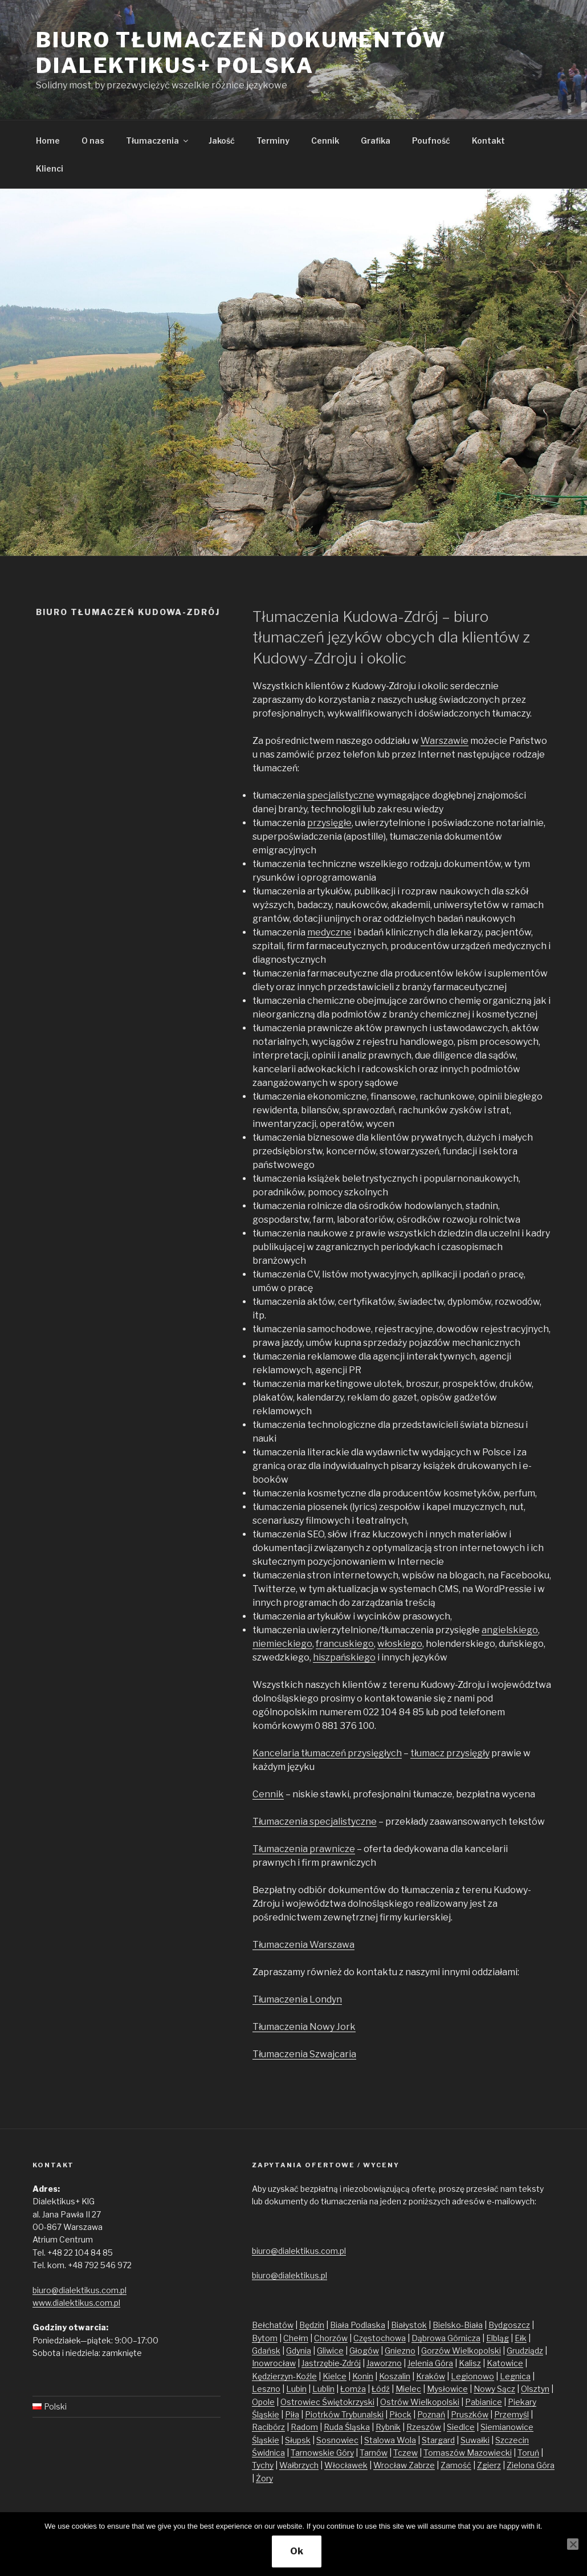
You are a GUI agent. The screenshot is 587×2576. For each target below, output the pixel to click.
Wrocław (391, 2465)
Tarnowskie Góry (322, 2452)
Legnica (515, 2376)
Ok (296, 2551)
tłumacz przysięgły (450, 1753)
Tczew (405, 2452)
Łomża (353, 2389)
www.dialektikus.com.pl (76, 2303)
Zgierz (489, 2465)
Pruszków (469, 2414)
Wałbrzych (299, 2465)
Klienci (49, 168)
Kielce (335, 2376)
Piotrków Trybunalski (344, 2414)
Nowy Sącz (494, 2389)
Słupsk (298, 2440)
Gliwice (330, 2350)
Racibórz (268, 2427)
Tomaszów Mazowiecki (467, 2452)
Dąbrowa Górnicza (445, 2338)
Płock (400, 2414)
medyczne (329, 932)
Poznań (431, 2414)
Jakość (222, 140)
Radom (304, 2427)
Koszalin (394, 2376)
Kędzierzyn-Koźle (284, 2376)
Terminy (273, 140)
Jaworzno (384, 2363)
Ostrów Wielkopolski (419, 2402)
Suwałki (475, 2440)
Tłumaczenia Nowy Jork (304, 2026)
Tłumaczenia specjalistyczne (314, 1821)
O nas (92, 140)
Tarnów (374, 2452)
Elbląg (497, 2338)
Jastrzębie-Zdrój (331, 2363)
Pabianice (483, 2402)
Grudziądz (525, 2350)
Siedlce (461, 2427)
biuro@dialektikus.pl (289, 2275)
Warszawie (444, 740)
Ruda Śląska (347, 2427)
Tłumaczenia (158, 140)
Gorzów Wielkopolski (461, 2350)
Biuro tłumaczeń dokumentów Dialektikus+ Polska (241, 52)
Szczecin (512, 2440)
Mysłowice (447, 2389)
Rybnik (388, 2427)
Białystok (409, 2325)
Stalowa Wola (390, 2440)
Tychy (263, 2465)
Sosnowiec (337, 2440)
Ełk (521, 2338)
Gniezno (400, 2350)
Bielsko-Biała (458, 2325)
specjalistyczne (340, 795)
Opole (263, 2402)
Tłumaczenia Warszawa (303, 1944)
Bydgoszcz (509, 2325)
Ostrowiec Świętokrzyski (327, 2402)
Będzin (311, 2325)
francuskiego (345, 1643)
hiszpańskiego (344, 1657)
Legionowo (472, 2376)
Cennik (325, 140)
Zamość (456, 2465)
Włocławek (346, 2465)
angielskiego (510, 1630)
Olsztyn (535, 2389)
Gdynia (298, 2350)
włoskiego (399, 1643)
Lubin (296, 2389)
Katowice (505, 2363)
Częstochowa (379, 2338)
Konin (362, 2376)
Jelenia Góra (430, 2363)
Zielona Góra (531, 2465)
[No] (572, 2544)
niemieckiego (282, 1643)
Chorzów (331, 2338)
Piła (292, 2414)
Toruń (528, 2452)
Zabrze (422, 2465)
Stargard (438, 2440)
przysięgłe (329, 822)
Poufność (431, 140)
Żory (264, 2478)
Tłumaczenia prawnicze (303, 1849)
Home (48, 140)
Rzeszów (423, 2427)
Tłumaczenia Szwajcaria (304, 2054)
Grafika (375, 140)
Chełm (295, 2338)
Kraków (430, 2376)
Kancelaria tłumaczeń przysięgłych (327, 1753)
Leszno (266, 2389)
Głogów (364, 2350)
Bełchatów (273, 2325)
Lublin (323, 2389)
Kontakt (488, 140)
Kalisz (470, 2363)
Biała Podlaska (357, 2325)
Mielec (408, 2389)
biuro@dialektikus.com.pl (79, 2290)
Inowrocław (274, 2363)
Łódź (381, 2389)
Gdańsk (266, 2350)
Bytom (265, 2338)
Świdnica (268, 2452)
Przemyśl (511, 2414)
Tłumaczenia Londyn (297, 1999)
